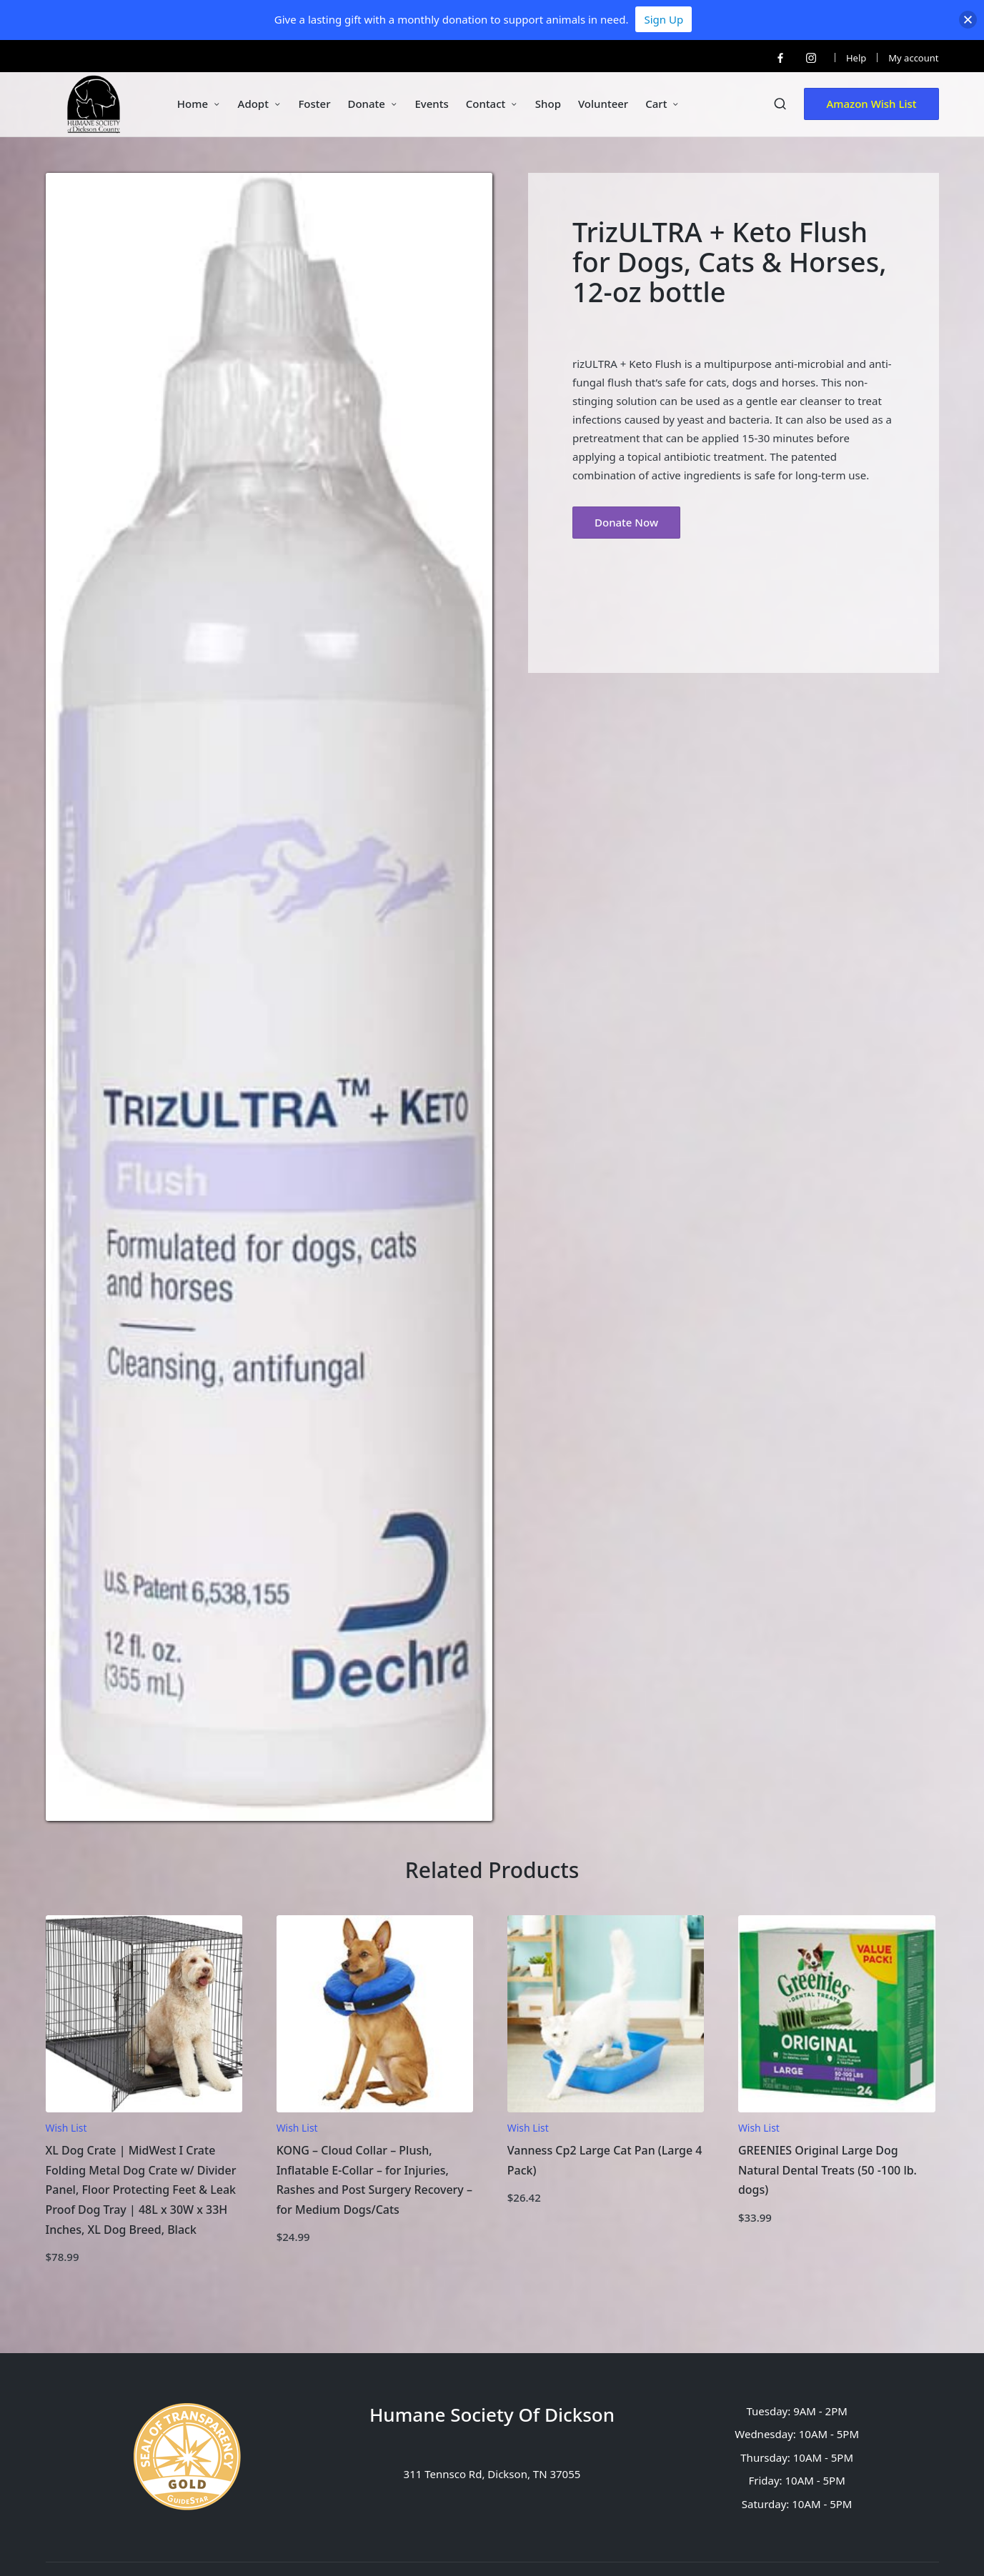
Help (856, 57)
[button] (871, 104)
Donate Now (626, 522)
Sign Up (663, 19)
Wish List (66, 2128)
